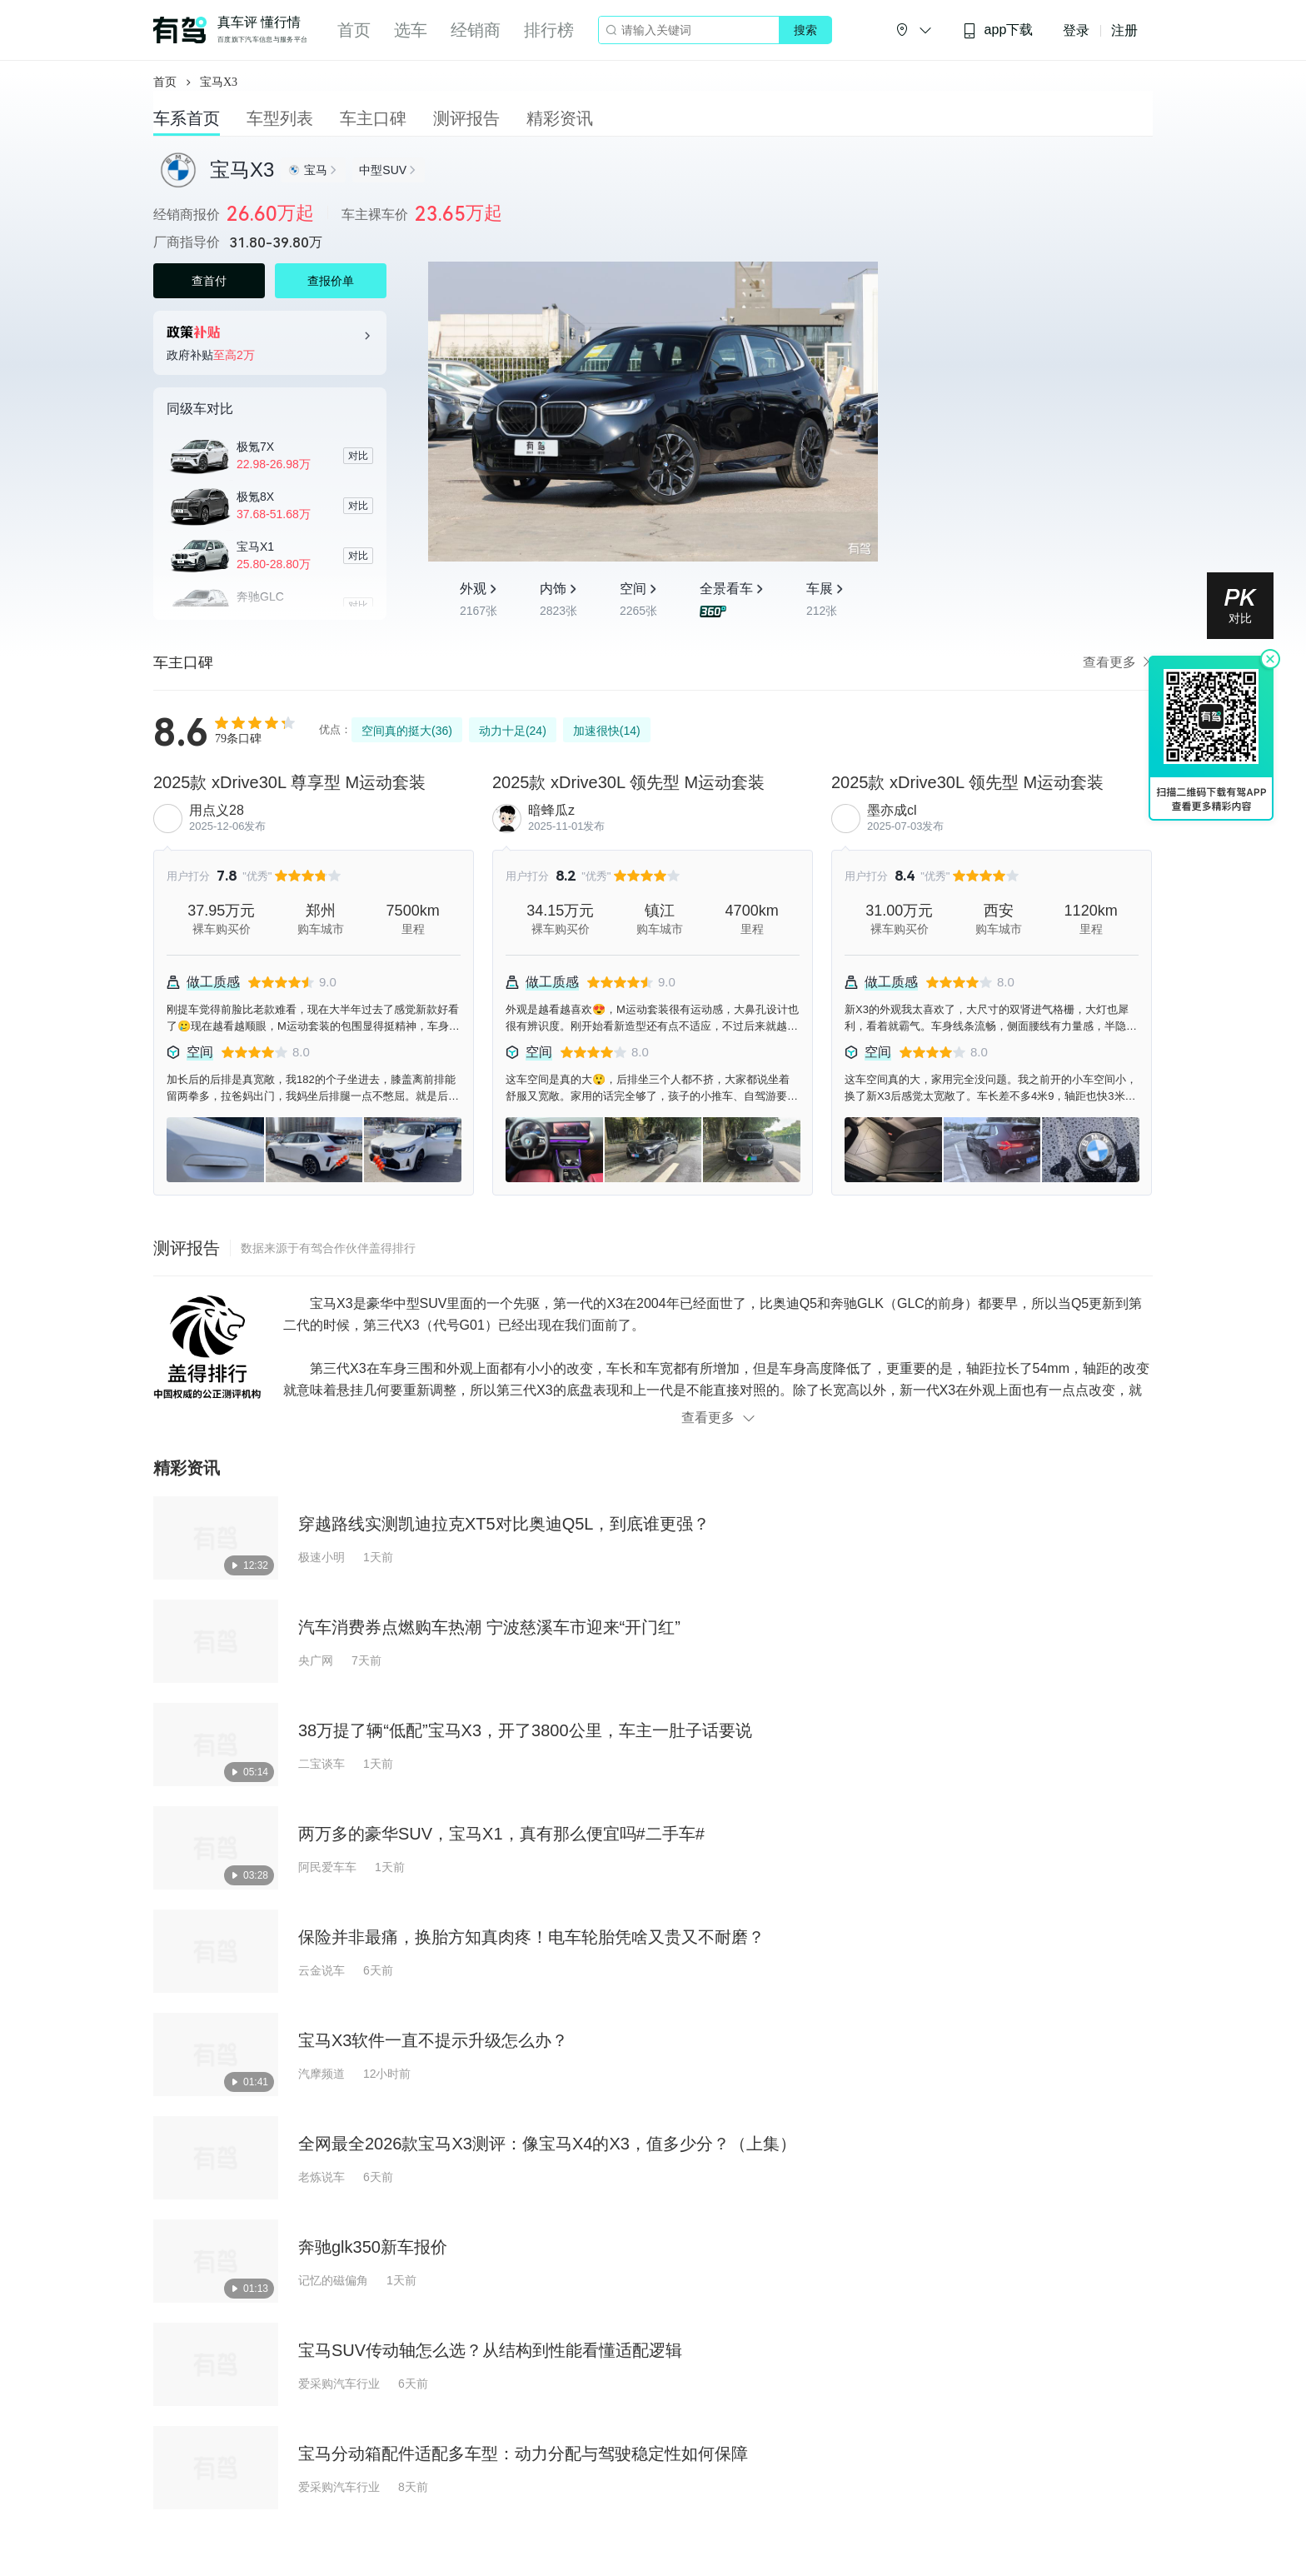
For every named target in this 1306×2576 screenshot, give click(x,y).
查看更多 (1118, 662)
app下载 (998, 30)
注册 (1124, 30)
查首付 (209, 280)
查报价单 (330, 280)
